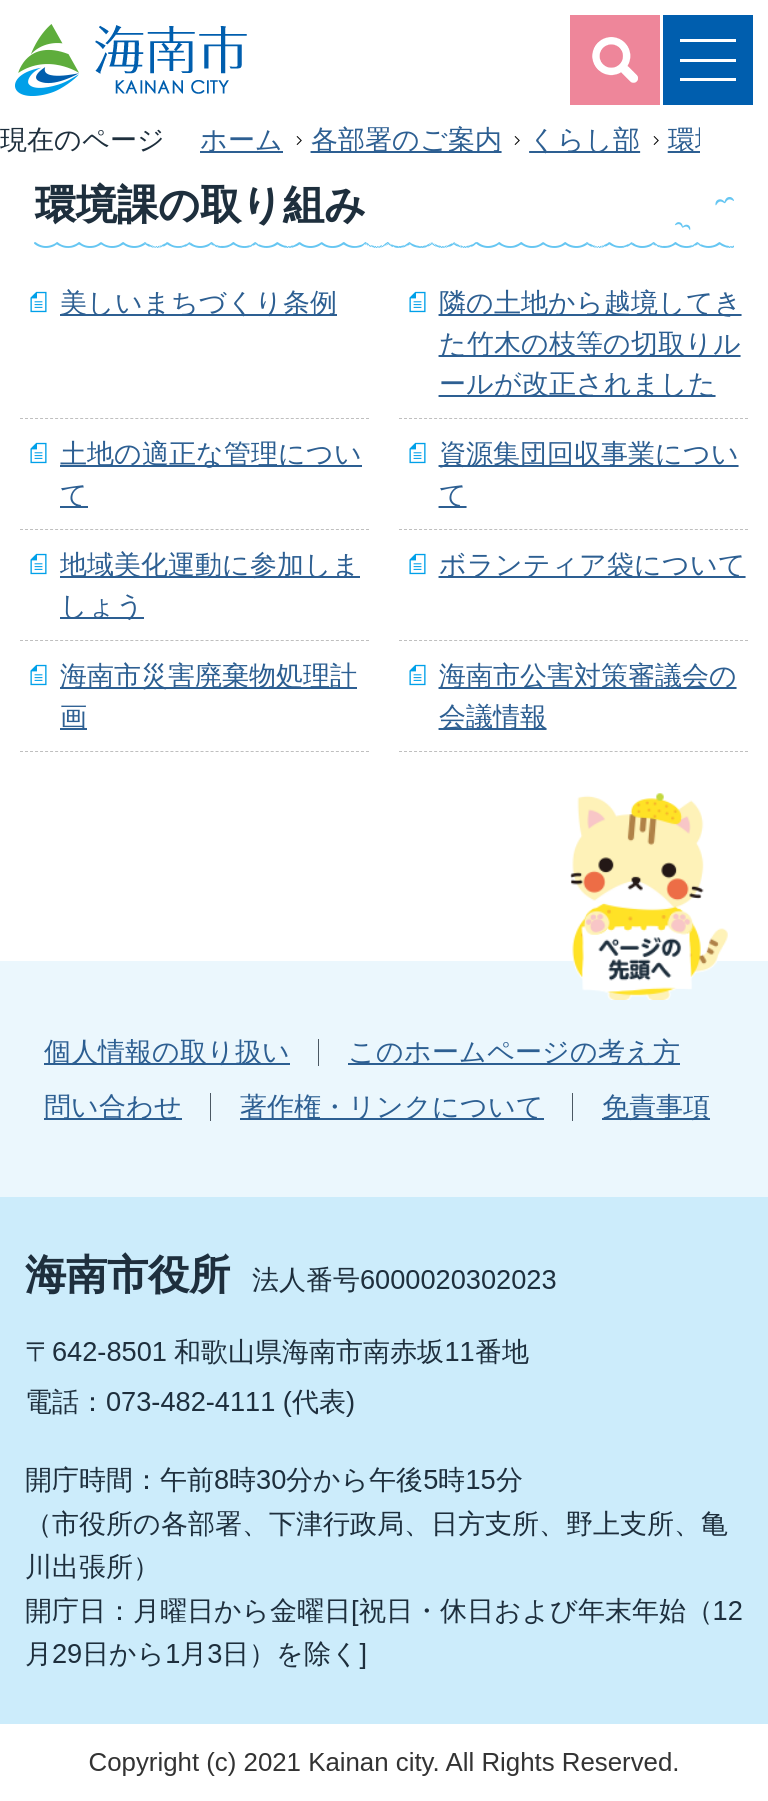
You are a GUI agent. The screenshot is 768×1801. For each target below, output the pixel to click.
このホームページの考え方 (514, 1051)
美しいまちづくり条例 (198, 302)
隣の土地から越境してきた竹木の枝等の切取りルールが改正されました (590, 343)
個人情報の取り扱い (167, 1051)
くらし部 (584, 139)
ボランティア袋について (592, 564)
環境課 (708, 139)
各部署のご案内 (406, 139)
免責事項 (656, 1106)
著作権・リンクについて (392, 1106)
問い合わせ (113, 1106)
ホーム (241, 139)
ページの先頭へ (649, 896)
